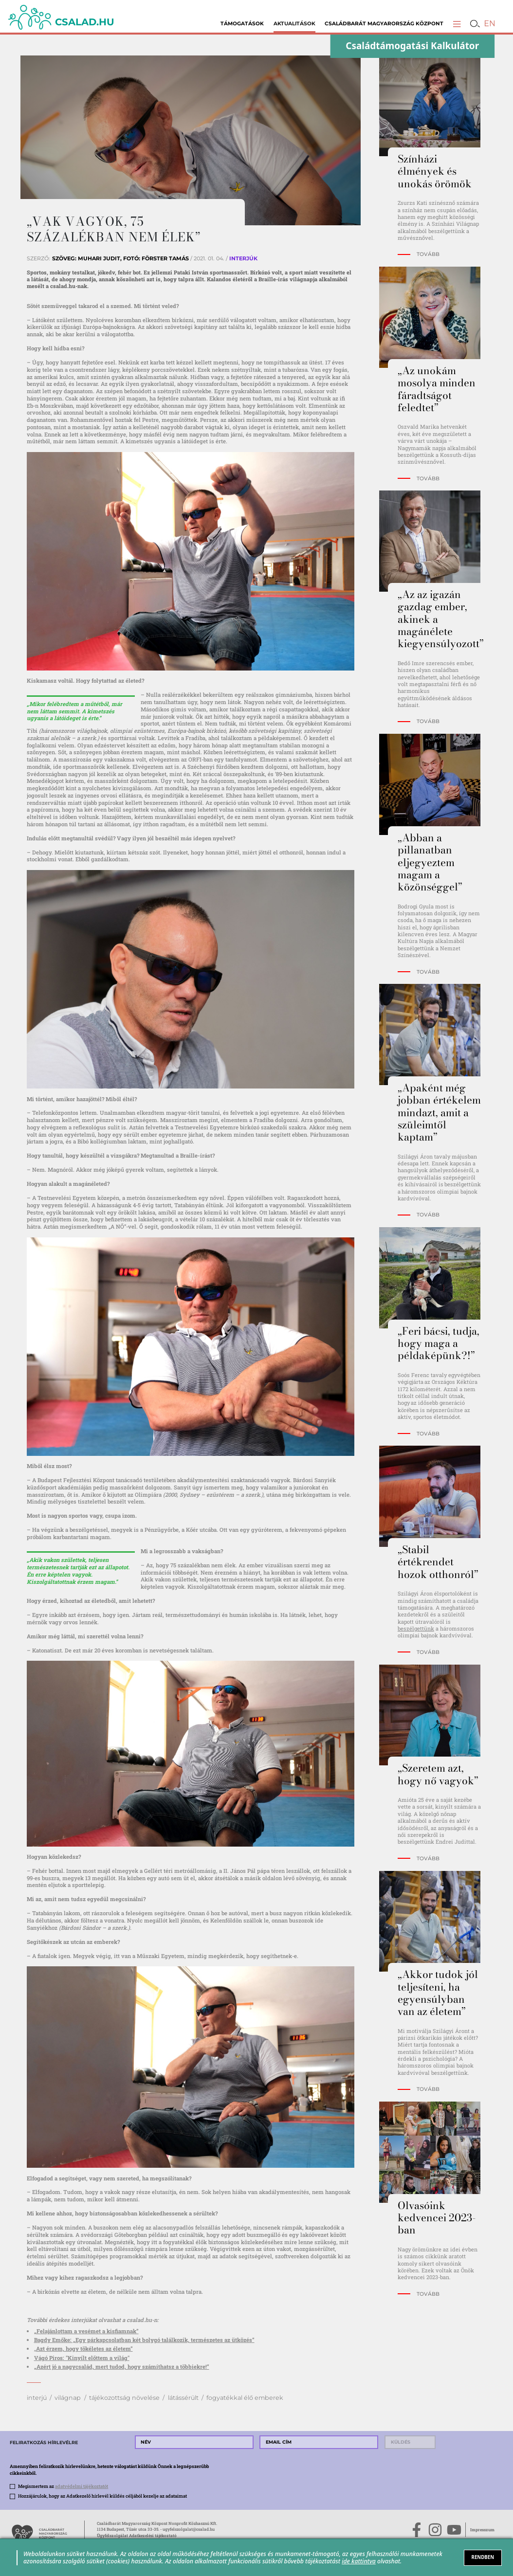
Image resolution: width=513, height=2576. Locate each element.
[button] (456, 23)
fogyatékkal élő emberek (244, 2397)
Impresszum (482, 2529)
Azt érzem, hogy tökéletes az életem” (84, 2348)
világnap (68, 2397)
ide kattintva (359, 2561)
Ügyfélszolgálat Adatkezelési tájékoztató (137, 2535)
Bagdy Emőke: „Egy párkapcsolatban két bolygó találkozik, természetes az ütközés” (144, 2339)
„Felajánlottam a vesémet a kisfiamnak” (86, 2331)
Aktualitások (294, 23)
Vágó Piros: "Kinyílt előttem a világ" (81, 2357)
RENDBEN (483, 2557)
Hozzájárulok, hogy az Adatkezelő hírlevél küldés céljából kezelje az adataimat (102, 2496)
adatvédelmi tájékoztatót (81, 2486)
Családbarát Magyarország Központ (384, 23)
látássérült (183, 2397)
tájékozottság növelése (124, 2397)
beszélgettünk (416, 1628)
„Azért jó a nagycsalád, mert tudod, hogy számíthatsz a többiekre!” (121, 2366)
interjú (37, 2397)
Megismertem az (63, 2486)
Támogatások (242, 23)
